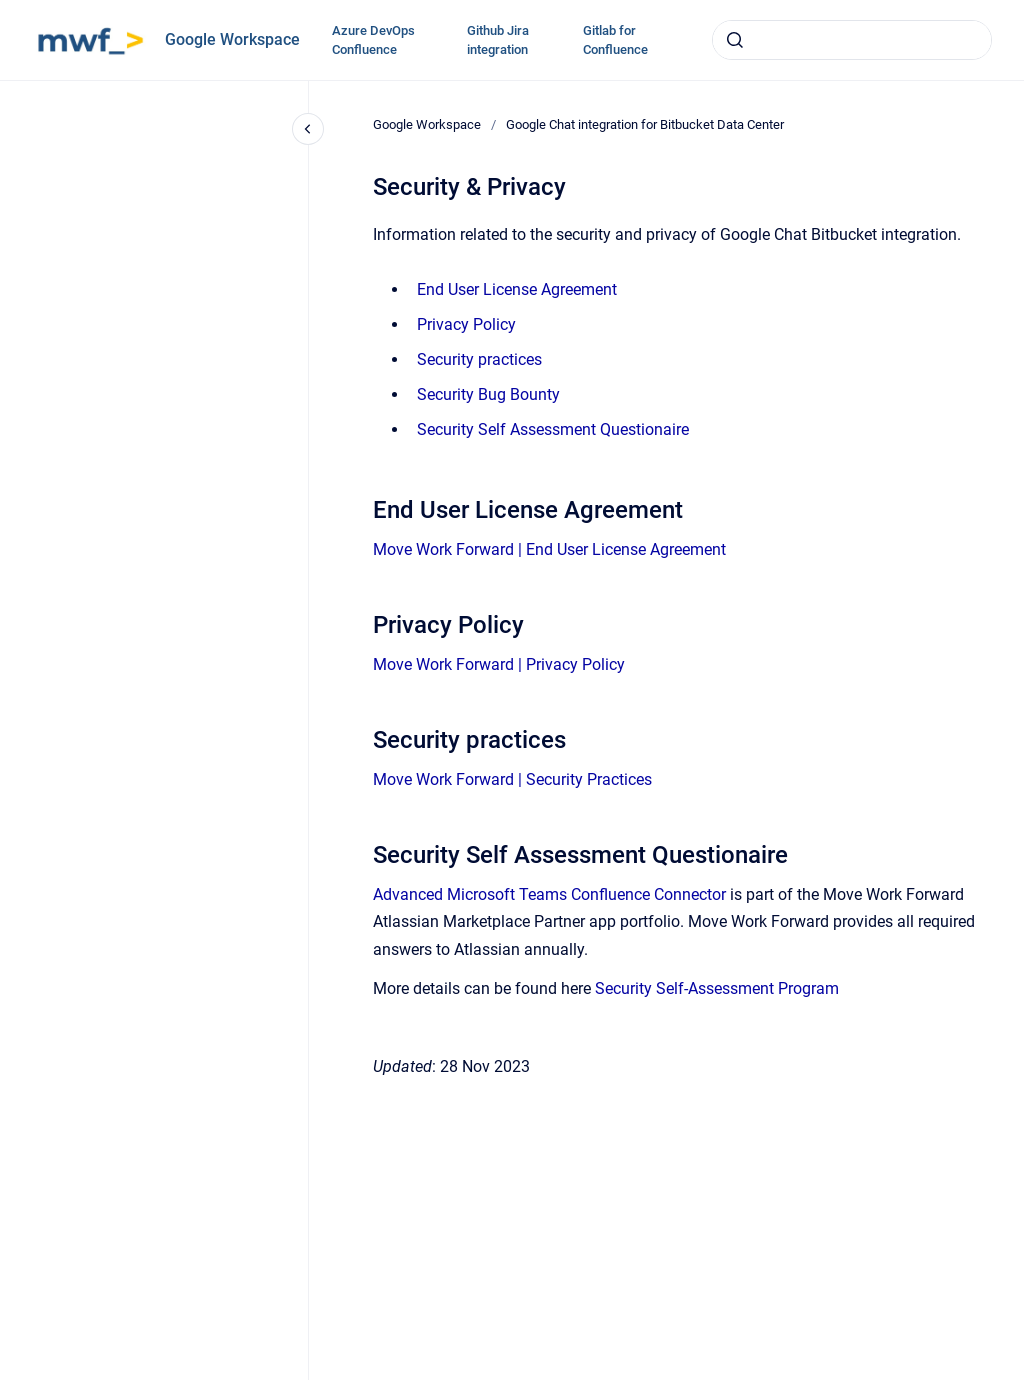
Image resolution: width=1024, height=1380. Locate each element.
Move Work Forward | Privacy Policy (499, 664)
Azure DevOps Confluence (373, 40)
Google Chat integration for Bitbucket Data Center (645, 124)
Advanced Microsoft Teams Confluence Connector (549, 894)
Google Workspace (232, 39)
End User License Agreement (517, 289)
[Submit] (735, 40)
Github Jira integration (498, 40)
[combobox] (852, 40)
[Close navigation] (308, 129)
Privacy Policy (466, 324)
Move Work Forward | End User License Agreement (549, 549)
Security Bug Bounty (488, 394)
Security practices (479, 359)
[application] (1018, 1375)
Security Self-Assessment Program (717, 988)
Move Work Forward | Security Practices (512, 779)
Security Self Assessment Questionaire (553, 429)
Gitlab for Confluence (615, 40)
